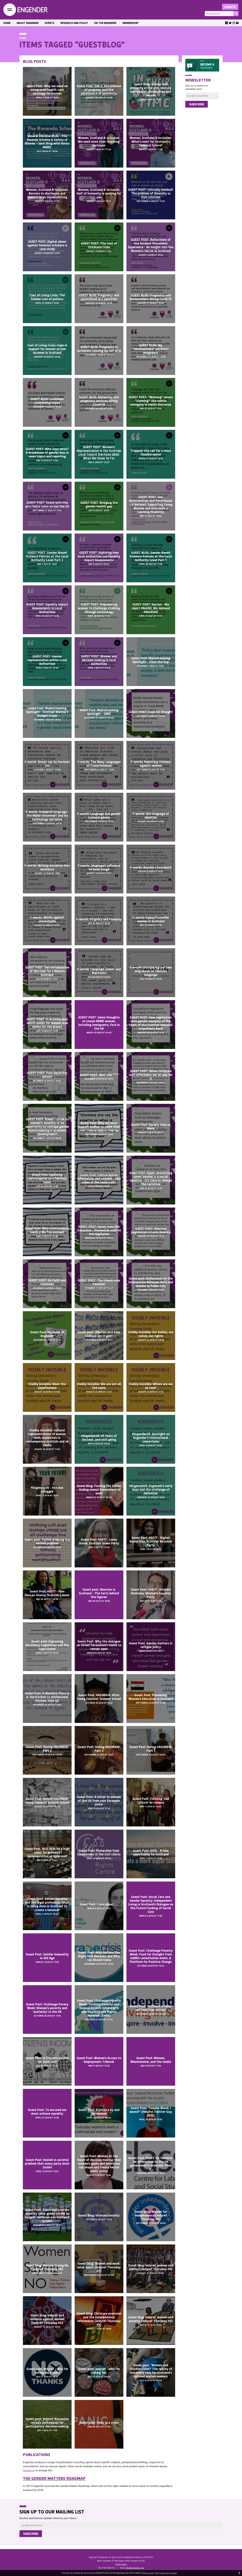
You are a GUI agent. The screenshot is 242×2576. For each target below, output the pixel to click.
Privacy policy (121, 2564)
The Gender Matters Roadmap (54, 2478)
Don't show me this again (166, 2573)
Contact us (29, 2470)
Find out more (147, 2573)
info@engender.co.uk (134, 2568)
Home (22, 38)
